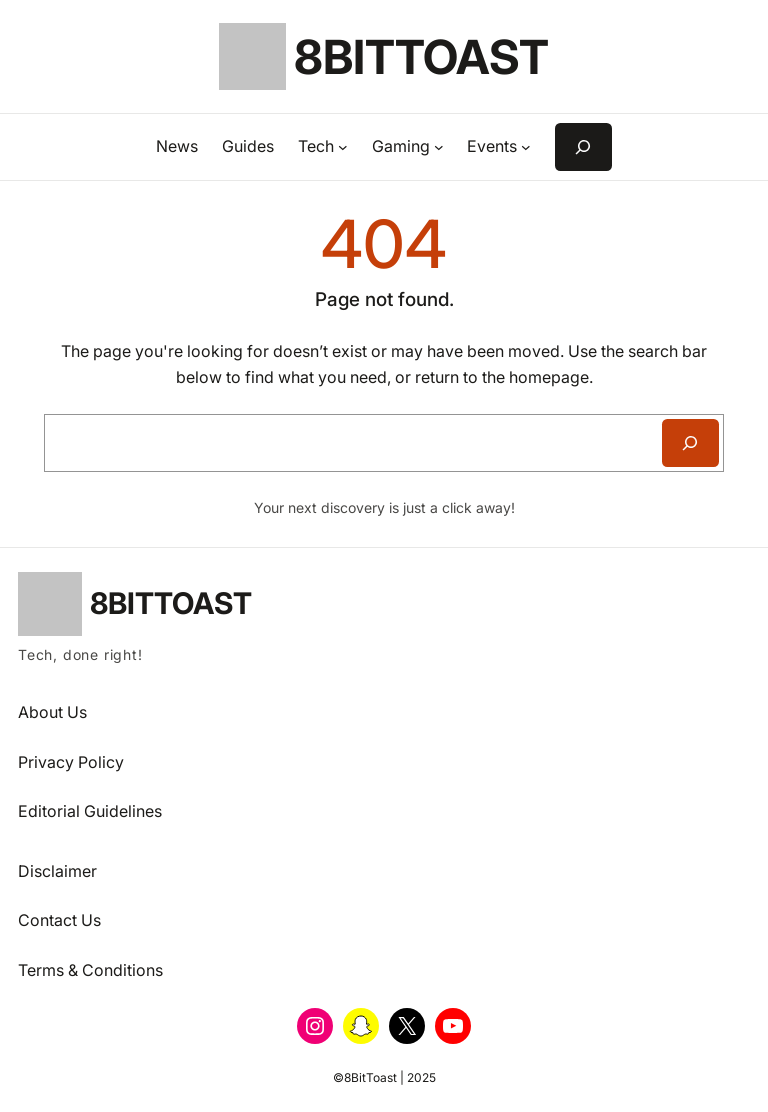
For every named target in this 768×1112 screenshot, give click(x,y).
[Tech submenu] (343, 147)
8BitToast (421, 56)
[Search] (690, 443)
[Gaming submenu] (439, 147)
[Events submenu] (526, 147)
